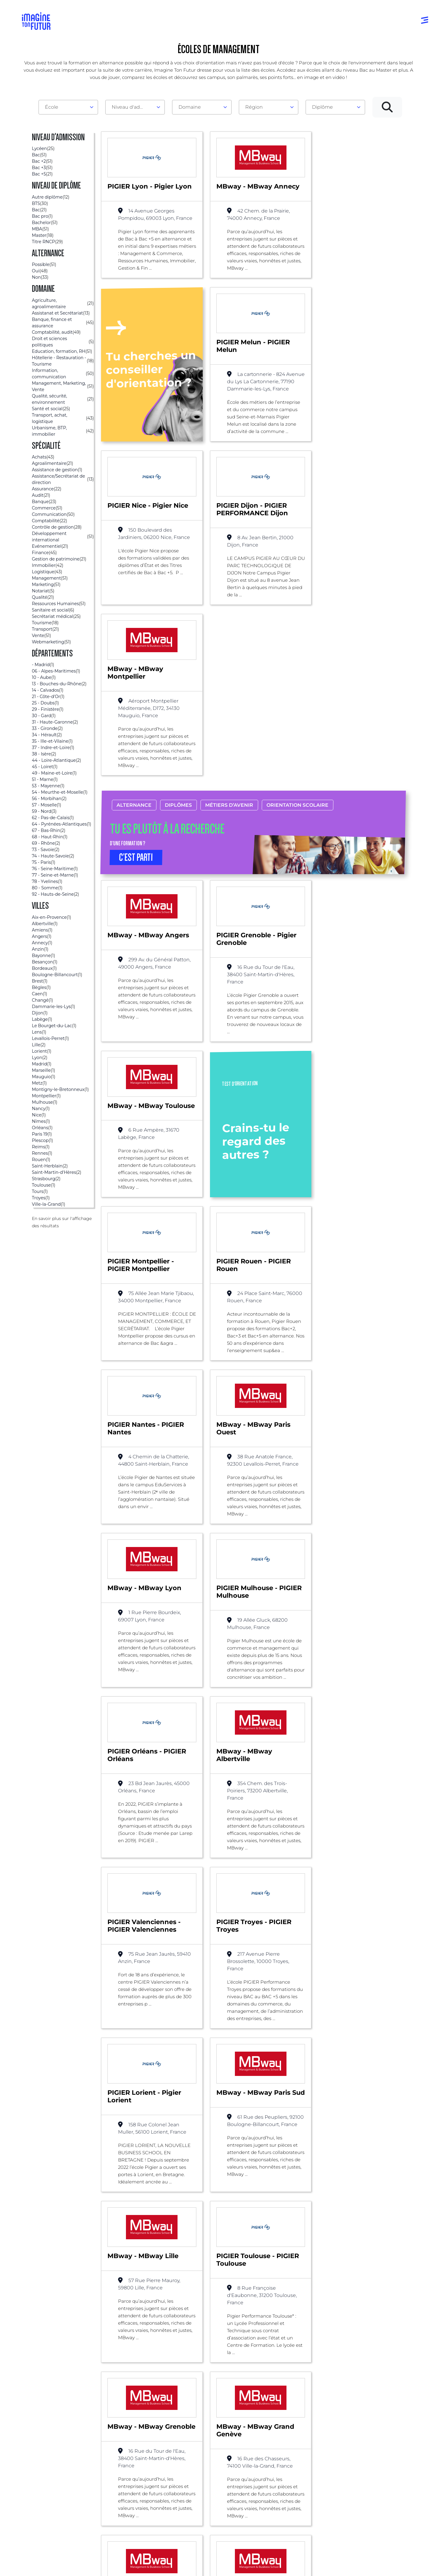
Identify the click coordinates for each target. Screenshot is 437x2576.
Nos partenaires (373, 2461)
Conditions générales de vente (208, 2569)
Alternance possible (88, 2372)
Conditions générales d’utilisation (93, 2569)
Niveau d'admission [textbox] (133, 107)
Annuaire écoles (42, 2461)
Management (164, 2372)
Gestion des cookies (259, 2569)
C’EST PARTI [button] (136, 730)
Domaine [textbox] (189, 107)
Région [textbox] (254, 107)
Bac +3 (130, 2372)
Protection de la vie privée (152, 2569)
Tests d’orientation (293, 2455)
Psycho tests (287, 2467)
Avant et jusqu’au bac (214, 2449)
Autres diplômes (208, 2510)
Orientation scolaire (297, 678)
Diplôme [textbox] (322, 107)
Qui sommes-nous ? (378, 2449)
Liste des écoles (35, 2372)
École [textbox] (51, 107)
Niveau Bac (203, 2461)
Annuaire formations (47, 2449)
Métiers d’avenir (229, 678)
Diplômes (178, 678)
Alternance (134, 678)
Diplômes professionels (216, 2498)
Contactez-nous (374, 2473)
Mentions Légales (42, 2569)
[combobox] (68, 107)
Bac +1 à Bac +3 (207, 2473)
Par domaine (122, 2449)
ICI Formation (124, 2548)
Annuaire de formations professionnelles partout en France (79, 2559)
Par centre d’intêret (129, 2461)
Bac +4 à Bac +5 (208, 2486)
